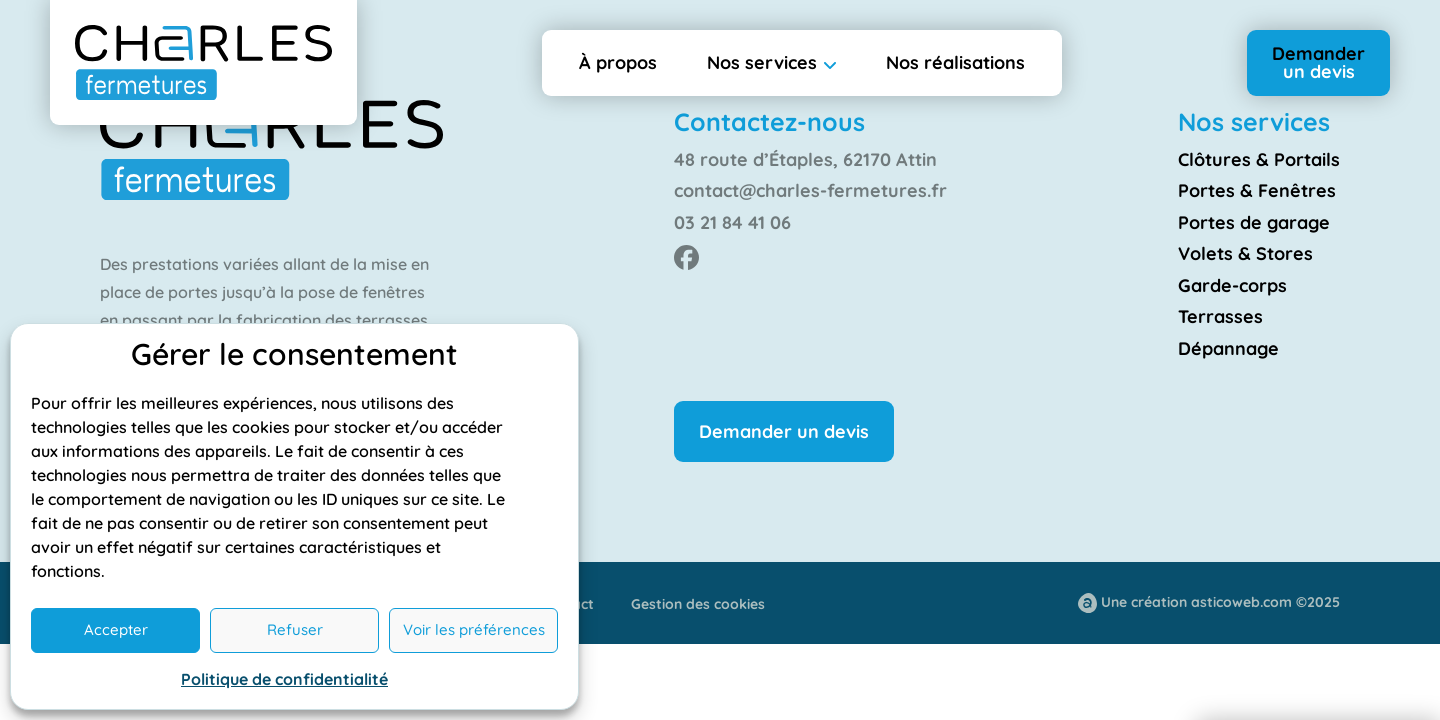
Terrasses (1220, 316)
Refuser (295, 629)
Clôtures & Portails (1259, 159)
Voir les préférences (474, 629)
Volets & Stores (1245, 253)
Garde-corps (1232, 285)
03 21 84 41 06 (732, 222)
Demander (1318, 62)
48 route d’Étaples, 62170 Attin (805, 159)
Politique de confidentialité (284, 679)
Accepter (116, 629)
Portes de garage (1254, 222)
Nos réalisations (955, 62)
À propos (618, 62)
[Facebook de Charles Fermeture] (686, 257)
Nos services (762, 62)
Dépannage (1228, 348)
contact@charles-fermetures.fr (810, 190)
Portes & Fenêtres (1257, 190)
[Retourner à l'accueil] (203, 62)
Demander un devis (784, 431)
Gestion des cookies (698, 604)
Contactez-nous (769, 121)
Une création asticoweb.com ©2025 (1220, 602)
